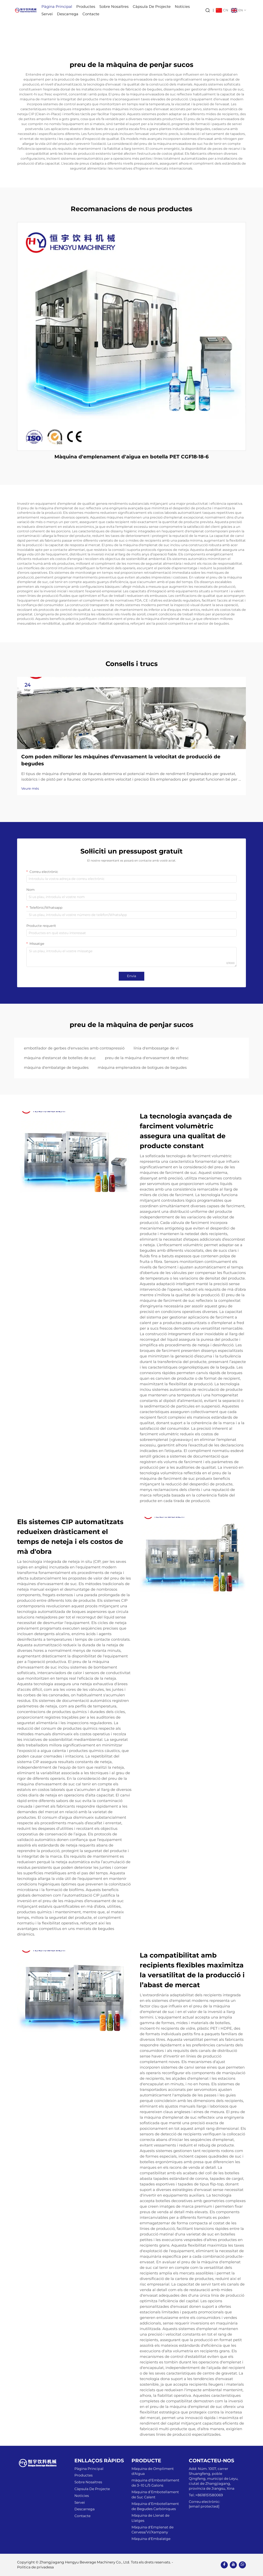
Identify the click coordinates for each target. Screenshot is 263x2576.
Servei (47, 14)
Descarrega (67, 14)
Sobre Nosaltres (114, 6)
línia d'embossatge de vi (156, 1048)
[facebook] (224, 2564)
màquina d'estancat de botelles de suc (60, 1058)
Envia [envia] (131, 976)
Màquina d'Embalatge (151, 2539)
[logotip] (25, 10)
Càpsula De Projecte (152, 6)
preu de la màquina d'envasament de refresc (147, 1058)
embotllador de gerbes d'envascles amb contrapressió (74, 1048)
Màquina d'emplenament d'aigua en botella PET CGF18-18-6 (131, 457)
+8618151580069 (209, 2495)
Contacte (90, 14)
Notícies (182, 6)
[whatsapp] (242, 2564)
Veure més (30, 788)
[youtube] (233, 2564)
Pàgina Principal (56, 6)
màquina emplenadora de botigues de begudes (142, 1067)
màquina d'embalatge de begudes (56, 1067)
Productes (85, 6)
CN (222, 10)
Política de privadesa (35, 2567)
